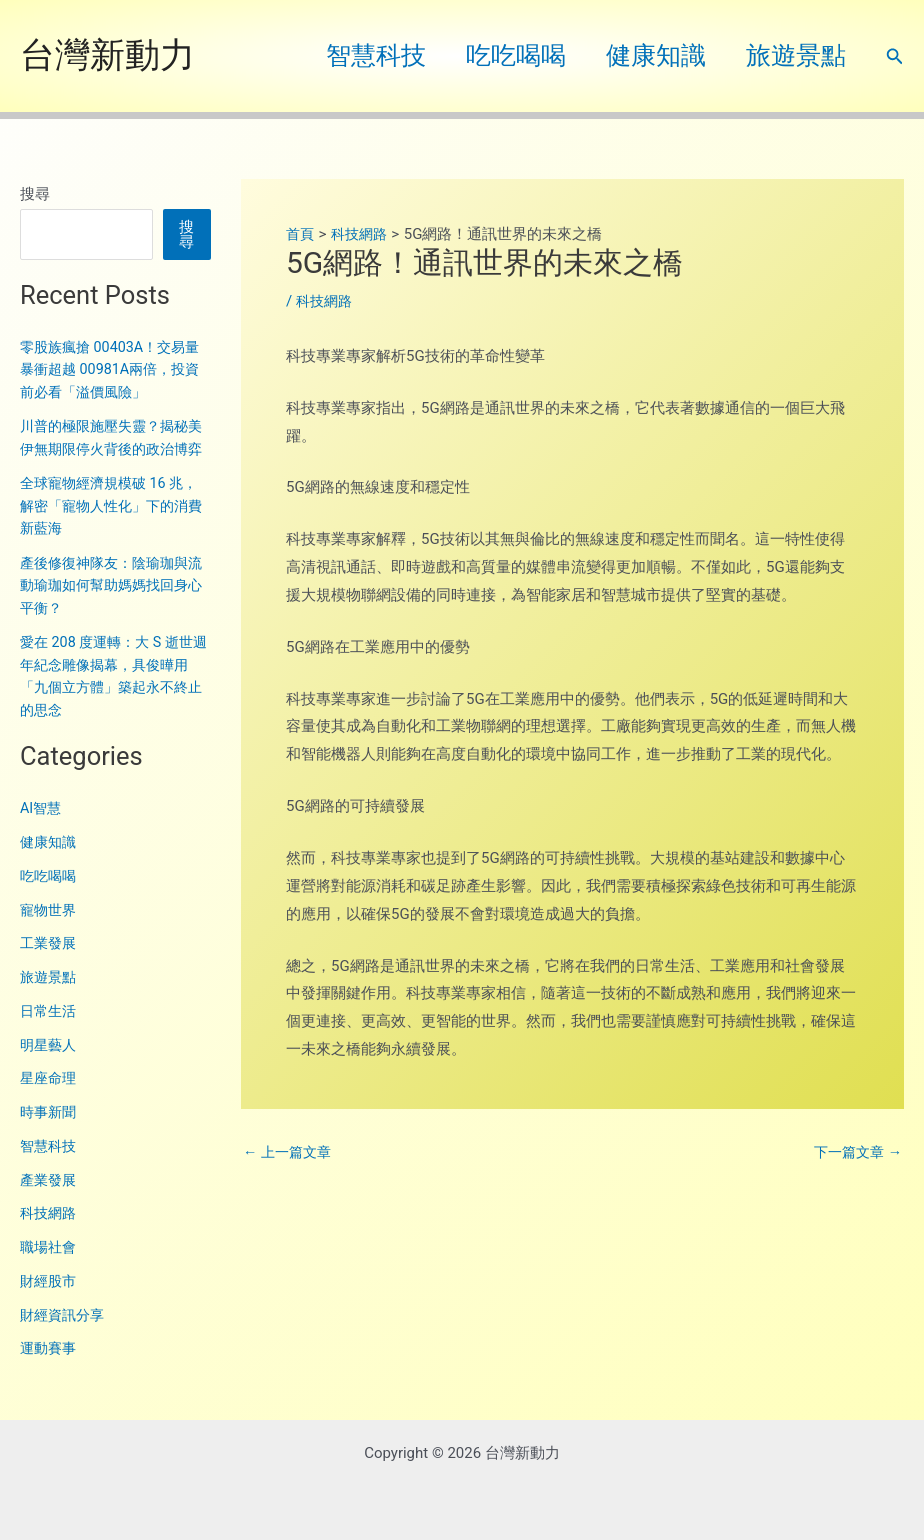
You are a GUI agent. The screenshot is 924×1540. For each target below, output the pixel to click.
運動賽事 (50, 1371)
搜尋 (35, 194)
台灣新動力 (107, 55)
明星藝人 (50, 1067)
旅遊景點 (791, 55)
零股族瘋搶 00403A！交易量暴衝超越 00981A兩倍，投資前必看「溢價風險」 (115, 369)
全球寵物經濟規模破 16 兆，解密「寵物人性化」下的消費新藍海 (114, 528)
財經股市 (50, 1303)
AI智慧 (42, 831)
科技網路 (50, 1236)
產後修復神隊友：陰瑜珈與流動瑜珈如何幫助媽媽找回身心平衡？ (110, 607)
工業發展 (50, 966)
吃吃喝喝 (491, 55)
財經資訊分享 (65, 1337)
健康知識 (641, 55)
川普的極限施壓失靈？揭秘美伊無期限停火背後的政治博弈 (110, 448)
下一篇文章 (855, 1152)
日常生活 (50, 1033)
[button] (895, 56)
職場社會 (50, 1270)
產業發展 (50, 1202)
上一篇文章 (290, 1152)
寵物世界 (50, 932)
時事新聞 (50, 1135)
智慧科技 (341, 55)
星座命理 (50, 1101)
